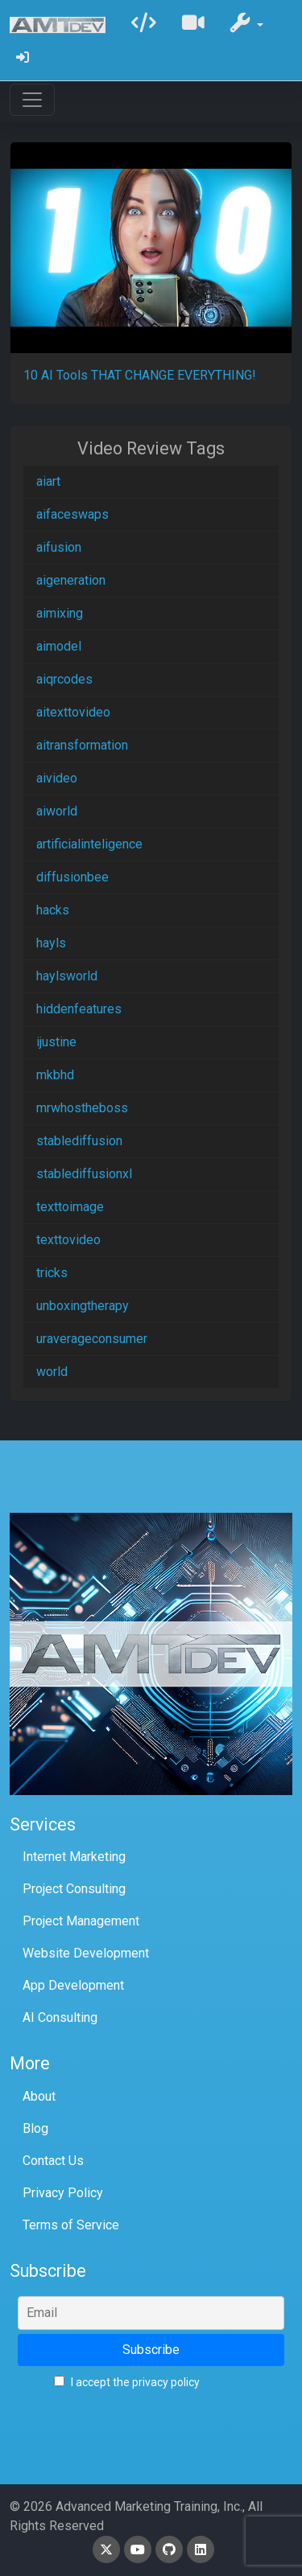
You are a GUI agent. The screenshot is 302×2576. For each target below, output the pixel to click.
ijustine (56, 1042)
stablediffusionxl (84, 1173)
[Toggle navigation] (32, 100)
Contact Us (53, 2160)
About (39, 2096)
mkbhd (55, 1075)
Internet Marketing (74, 1856)
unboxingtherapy (82, 1305)
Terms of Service (71, 2225)
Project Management (81, 1921)
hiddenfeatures (79, 1009)
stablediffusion (79, 1140)
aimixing (59, 613)
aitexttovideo (73, 712)
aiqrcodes (64, 679)
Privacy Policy (63, 2192)
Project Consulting (74, 1888)
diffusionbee (72, 877)
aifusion (58, 547)
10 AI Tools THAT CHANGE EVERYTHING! (139, 375)
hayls (51, 943)
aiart (48, 481)
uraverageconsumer (91, 1338)
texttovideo (68, 1239)
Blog (35, 2128)
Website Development (86, 1953)
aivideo (56, 778)
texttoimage (70, 1206)
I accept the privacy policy (127, 2382)
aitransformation (82, 745)
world (52, 1371)
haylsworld (66, 976)
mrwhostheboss (82, 1107)
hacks (52, 910)
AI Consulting (60, 2017)
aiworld (56, 811)
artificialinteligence (89, 844)
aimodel (58, 646)
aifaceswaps (72, 514)
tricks (52, 1272)
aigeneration (70, 580)
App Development (73, 1985)
